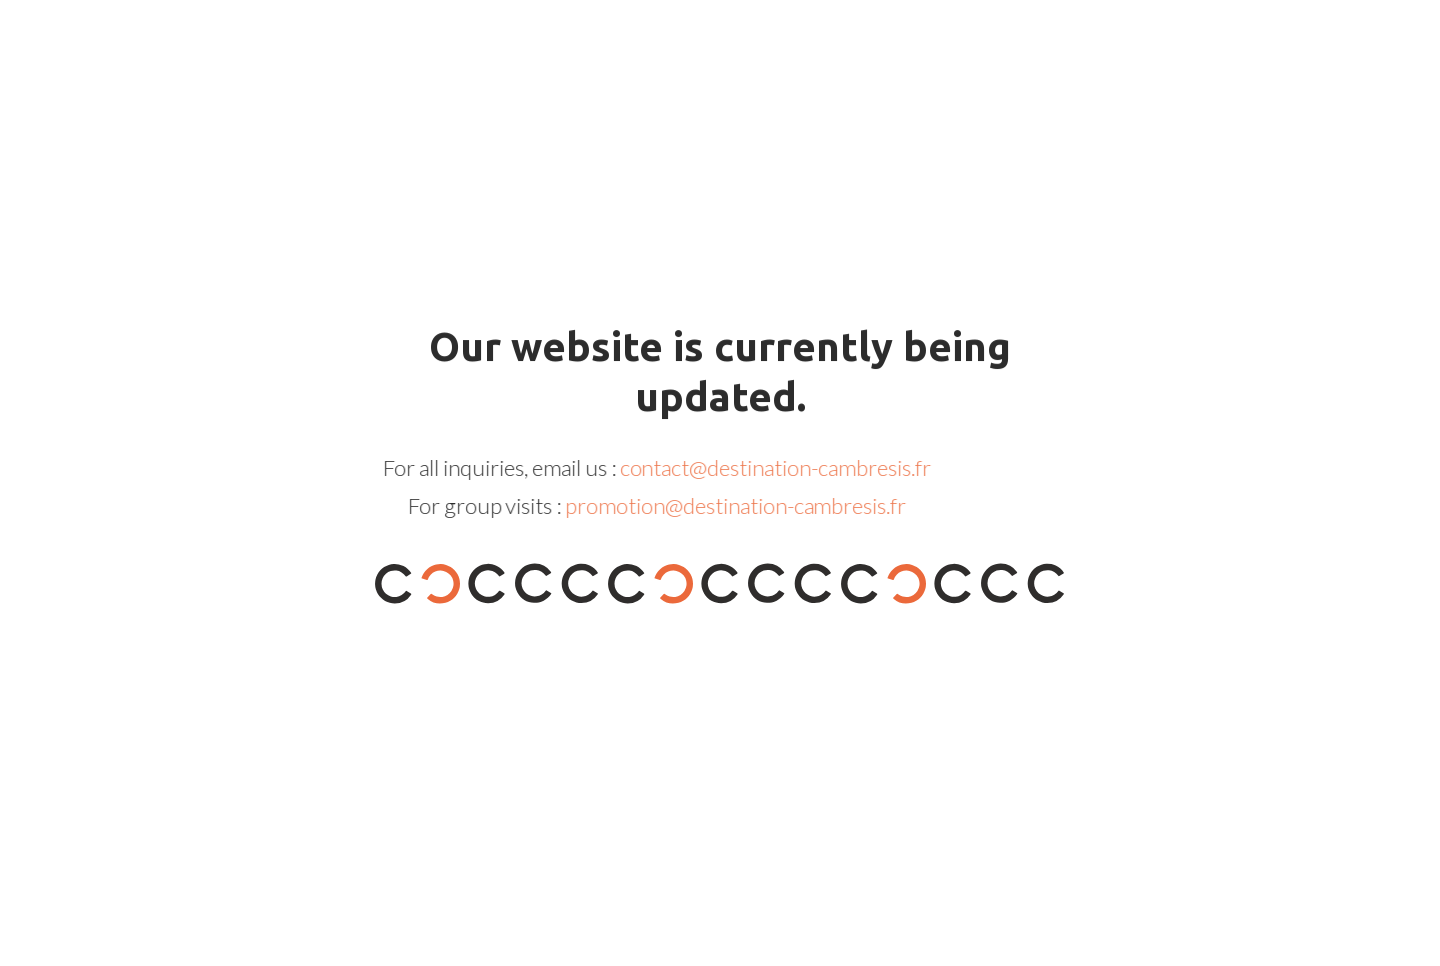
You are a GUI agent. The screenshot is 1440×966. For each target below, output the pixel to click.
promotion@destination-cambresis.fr (711, 505)
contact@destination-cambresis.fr (751, 467)
